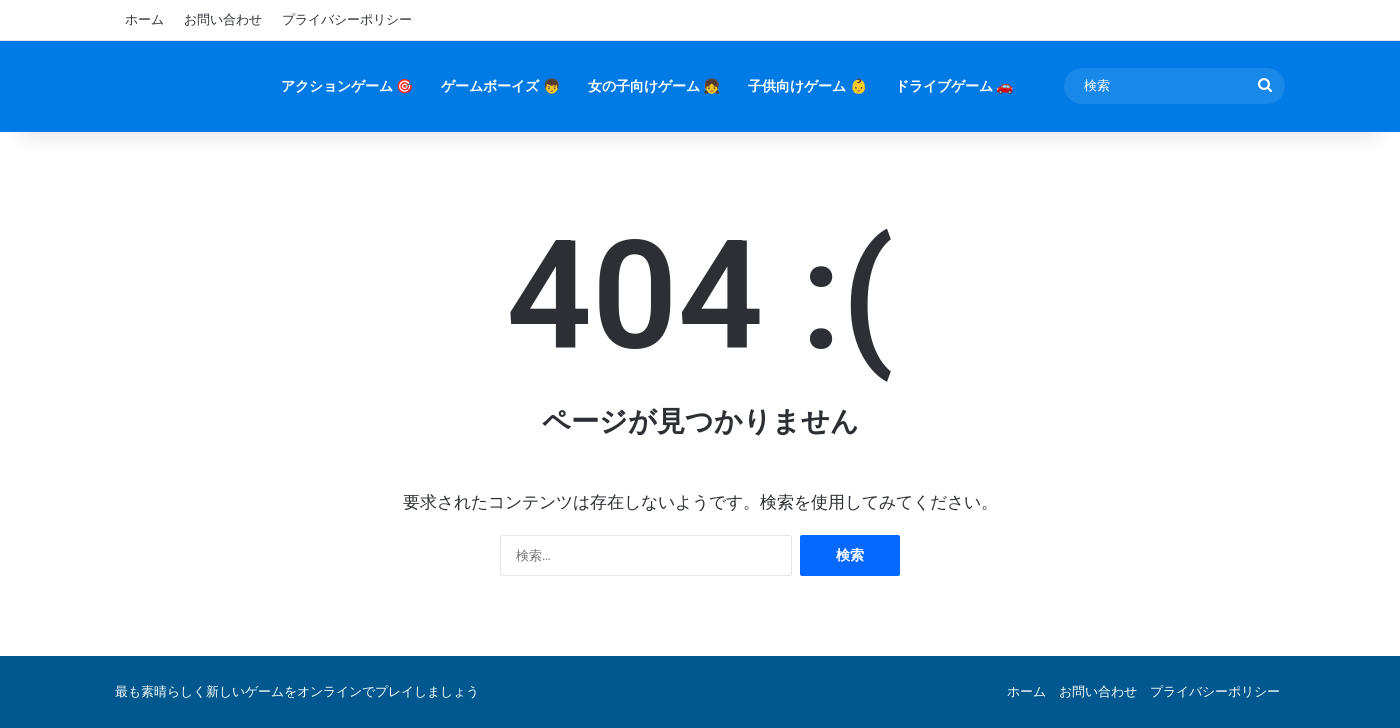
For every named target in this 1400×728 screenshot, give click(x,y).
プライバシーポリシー (347, 19)
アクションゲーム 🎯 (347, 86)
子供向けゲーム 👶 (807, 86)
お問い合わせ (223, 19)
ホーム (144, 19)
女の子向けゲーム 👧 (654, 86)
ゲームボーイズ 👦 (500, 86)
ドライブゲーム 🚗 (954, 86)
